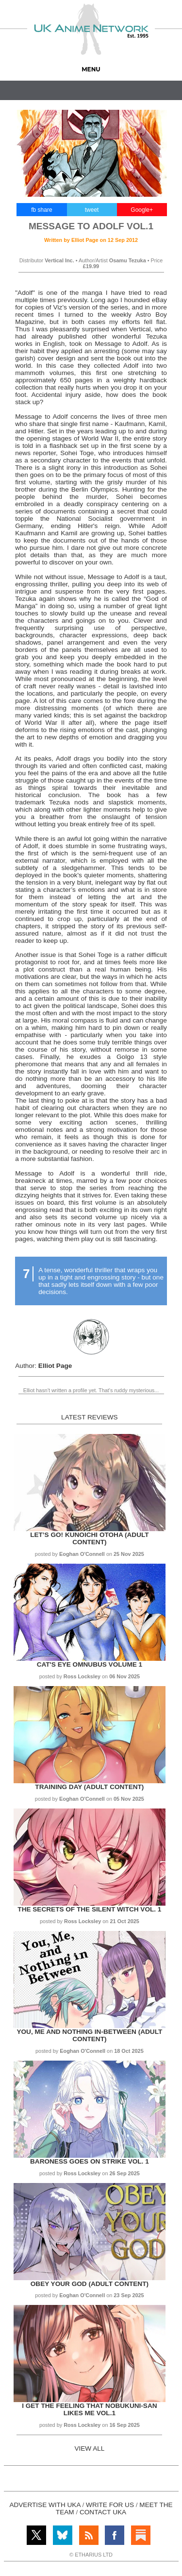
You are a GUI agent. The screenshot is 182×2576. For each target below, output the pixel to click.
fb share (41, 209)
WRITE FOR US (110, 2504)
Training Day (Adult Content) (89, 1787)
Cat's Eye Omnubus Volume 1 (89, 1664)
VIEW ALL (89, 2448)
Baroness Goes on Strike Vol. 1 (89, 2161)
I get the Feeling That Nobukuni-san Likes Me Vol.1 (89, 2409)
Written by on (91, 240)
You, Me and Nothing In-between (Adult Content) (89, 2035)
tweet (92, 209)
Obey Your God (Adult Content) (90, 2283)
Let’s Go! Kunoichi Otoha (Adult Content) (89, 1538)
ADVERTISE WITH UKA (44, 2504)
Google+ (142, 209)
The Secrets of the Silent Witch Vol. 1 (89, 1909)
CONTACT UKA (103, 2512)
